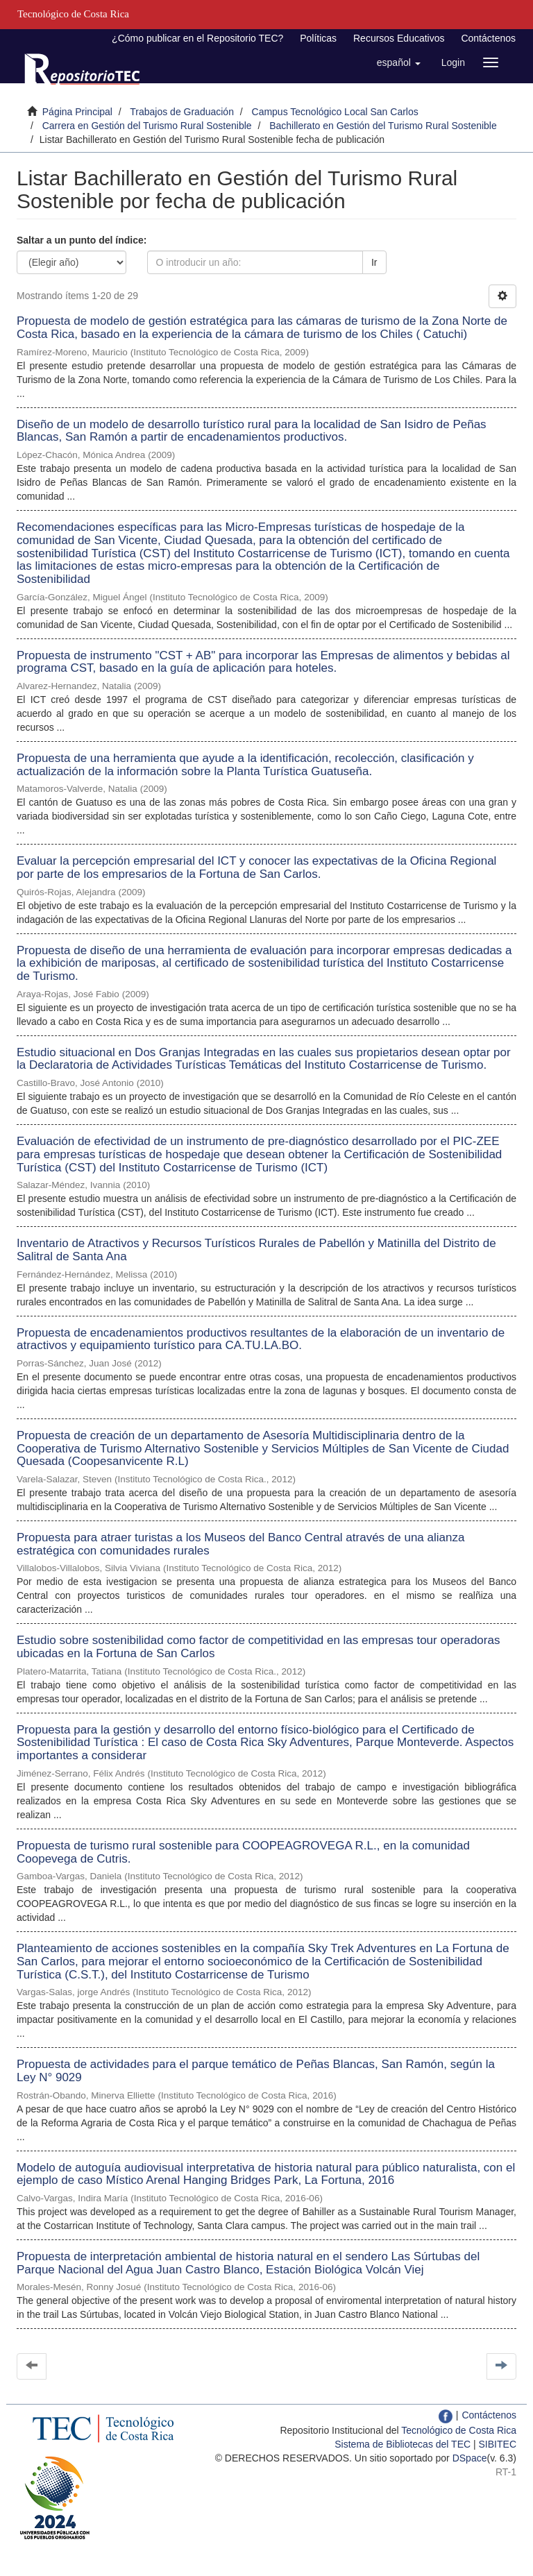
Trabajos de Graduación (182, 111)
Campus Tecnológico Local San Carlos (335, 111)
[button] (398, 62)
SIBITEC (497, 2444)
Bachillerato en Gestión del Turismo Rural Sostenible (383, 125)
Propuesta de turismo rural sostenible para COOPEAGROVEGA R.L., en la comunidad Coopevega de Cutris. (243, 1852)
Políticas (318, 38)
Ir (374, 262)
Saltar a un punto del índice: (81, 240)
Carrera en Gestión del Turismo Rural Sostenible (147, 125)
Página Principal (77, 111)
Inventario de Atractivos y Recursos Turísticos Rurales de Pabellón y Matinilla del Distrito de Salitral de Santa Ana (256, 1250)
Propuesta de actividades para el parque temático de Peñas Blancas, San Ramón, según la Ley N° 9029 (256, 2071)
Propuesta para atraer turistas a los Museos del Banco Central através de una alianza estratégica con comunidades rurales (240, 1544)
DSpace (469, 2458)
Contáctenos (488, 38)
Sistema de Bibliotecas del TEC (403, 2444)
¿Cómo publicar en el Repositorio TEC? (197, 38)
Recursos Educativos (399, 38)
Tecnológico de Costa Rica (458, 2430)
